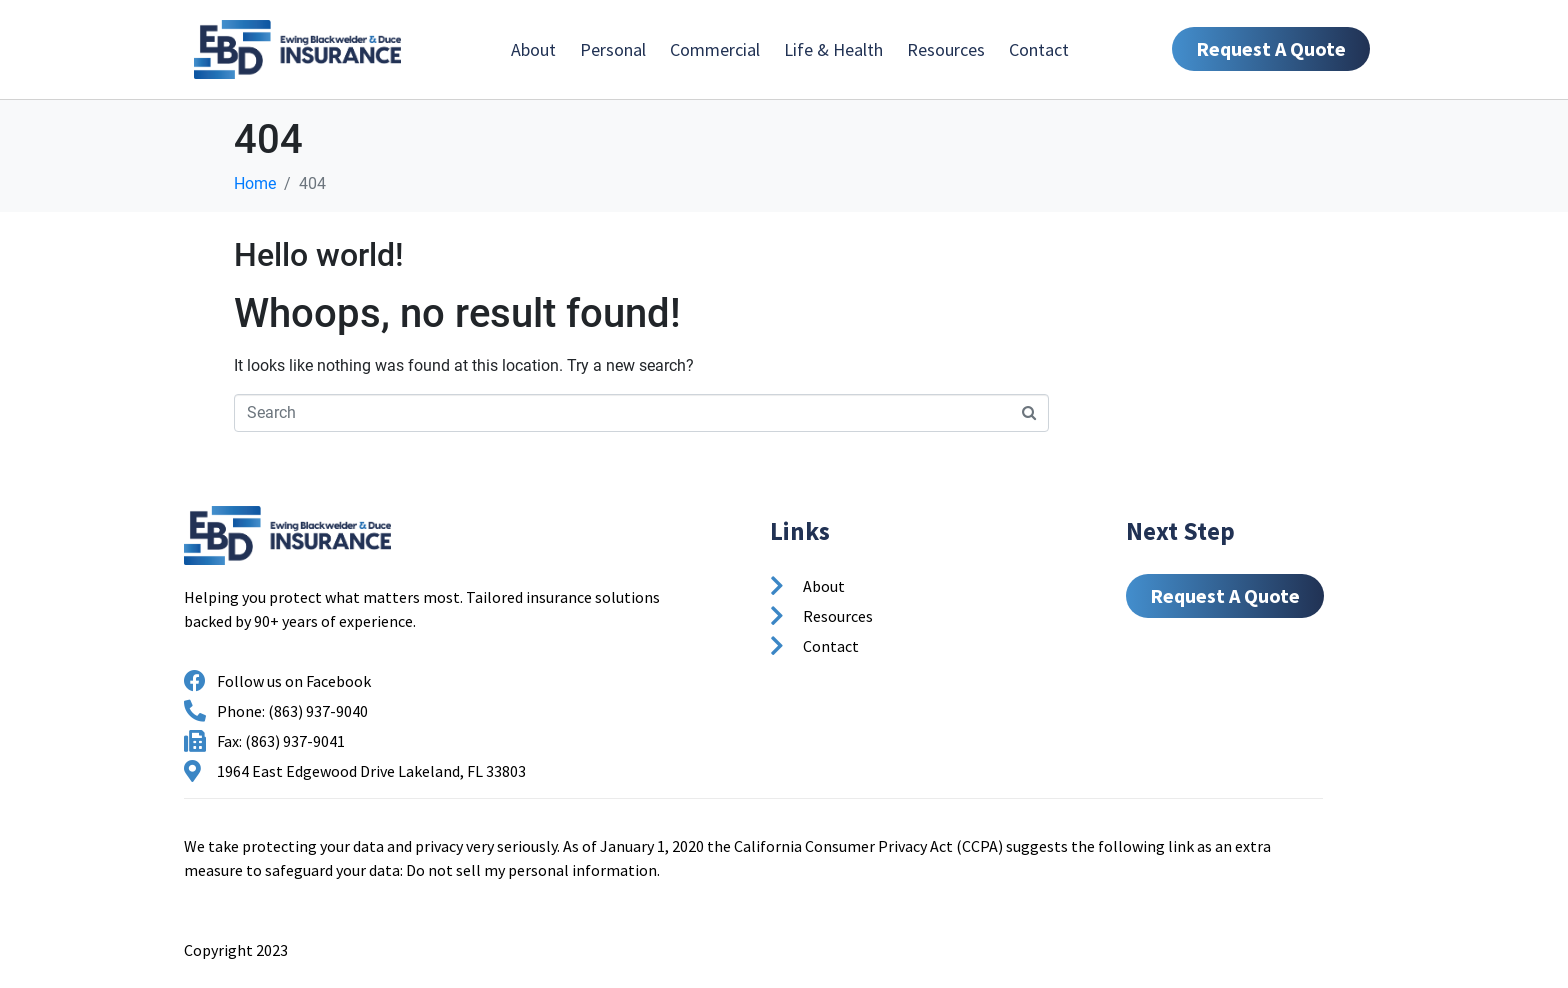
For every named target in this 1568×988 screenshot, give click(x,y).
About (533, 49)
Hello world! (319, 255)
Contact (1039, 49)
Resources (946, 49)
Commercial (715, 49)
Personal (613, 49)
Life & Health (833, 49)
